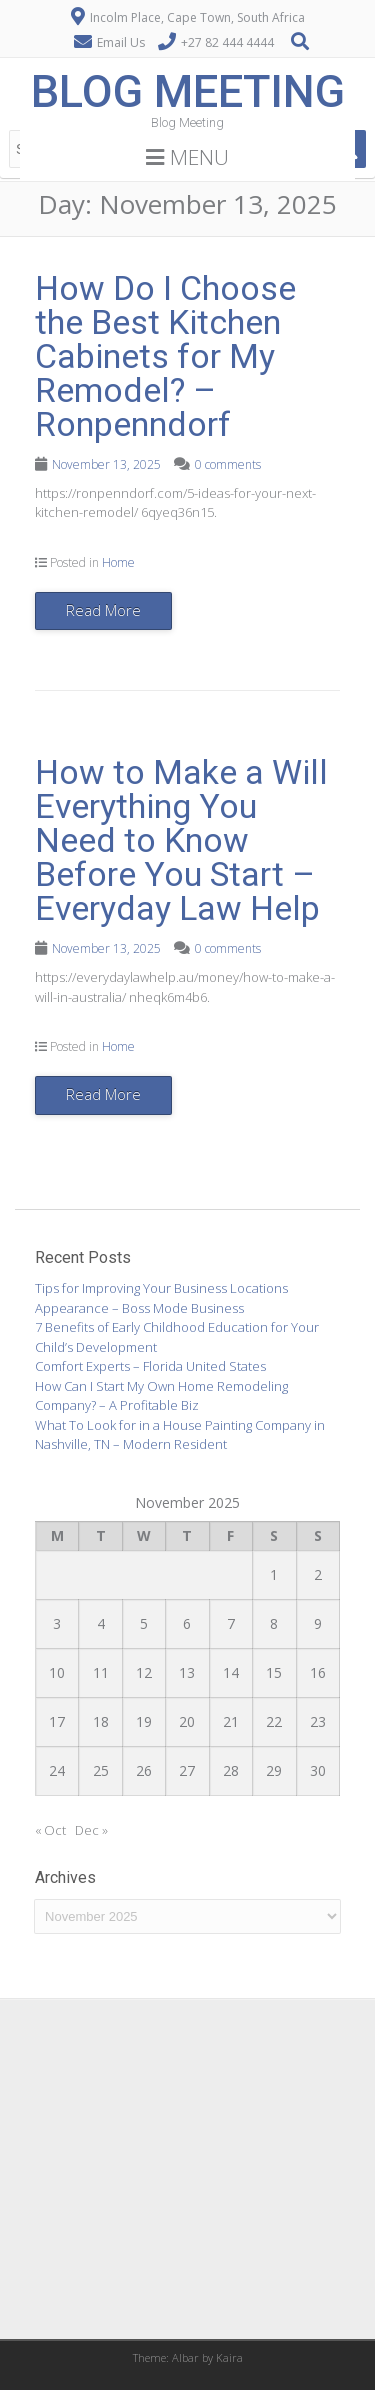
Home (118, 562)
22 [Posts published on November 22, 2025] (274, 1721)
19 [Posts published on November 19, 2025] (144, 1721)
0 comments (228, 464)
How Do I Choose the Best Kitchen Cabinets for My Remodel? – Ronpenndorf (165, 356)
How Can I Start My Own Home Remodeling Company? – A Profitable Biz (161, 1396)
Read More (103, 610)
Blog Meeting (188, 91)
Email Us (121, 42)
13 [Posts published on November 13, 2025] (187, 1672)
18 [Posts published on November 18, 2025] (101, 1721)
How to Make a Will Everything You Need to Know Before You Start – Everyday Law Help (181, 840)
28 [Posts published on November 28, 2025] (231, 1770)
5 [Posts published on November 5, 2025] (144, 1623)
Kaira (229, 2357)
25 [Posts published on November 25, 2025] (101, 1770)
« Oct (50, 1830)
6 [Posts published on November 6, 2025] (187, 1623)
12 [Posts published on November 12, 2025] (144, 1672)
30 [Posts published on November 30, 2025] (318, 1770)
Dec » (91, 1830)
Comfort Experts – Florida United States (150, 1366)
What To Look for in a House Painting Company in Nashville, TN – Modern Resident (180, 1435)
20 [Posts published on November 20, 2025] (187, 1721)
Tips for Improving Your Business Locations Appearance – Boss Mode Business (161, 1298)
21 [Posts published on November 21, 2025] (231, 1721)
